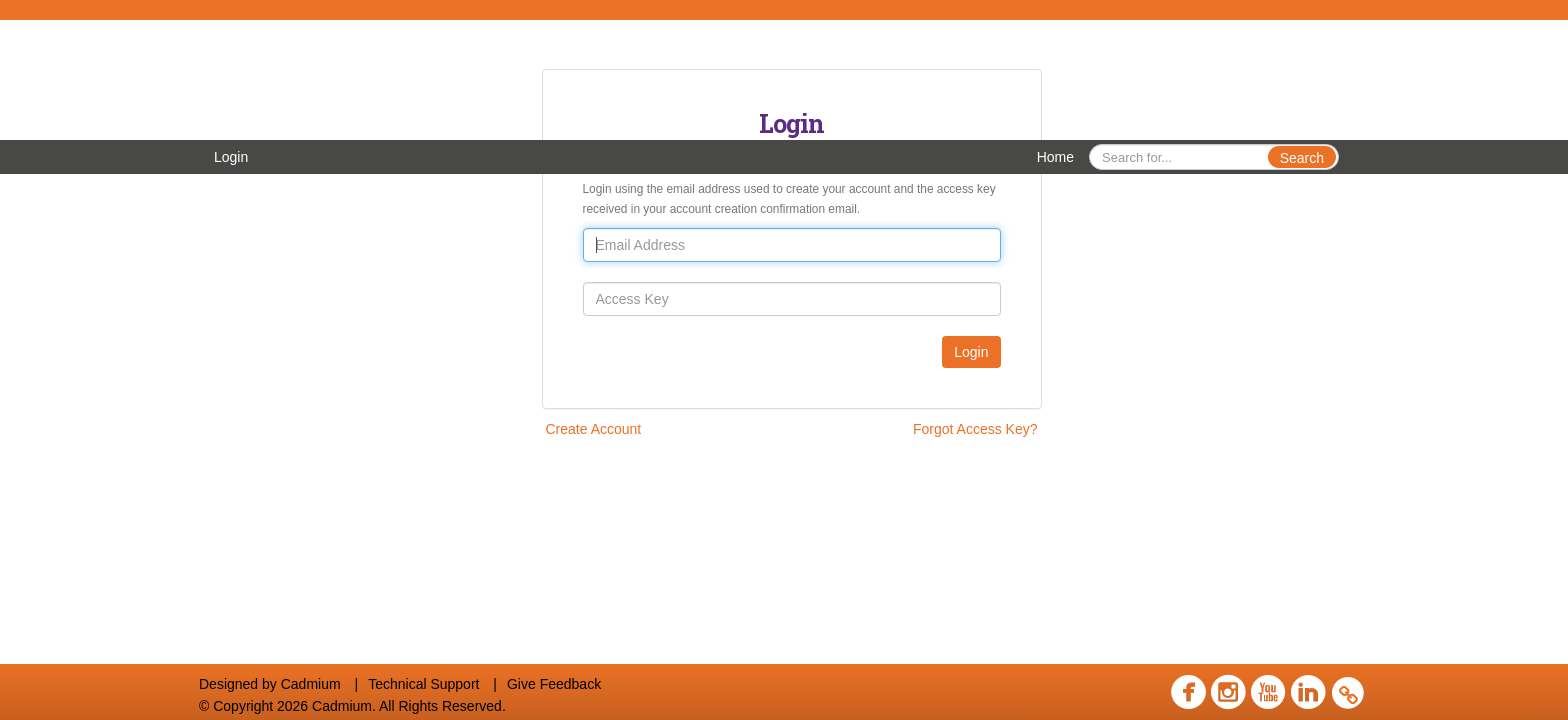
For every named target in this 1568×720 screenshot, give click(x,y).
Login (231, 157)
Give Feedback (554, 684)
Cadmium (311, 684)
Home (1055, 157)
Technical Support (423, 684)
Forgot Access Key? (975, 429)
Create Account (594, 429)
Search (1302, 158)
